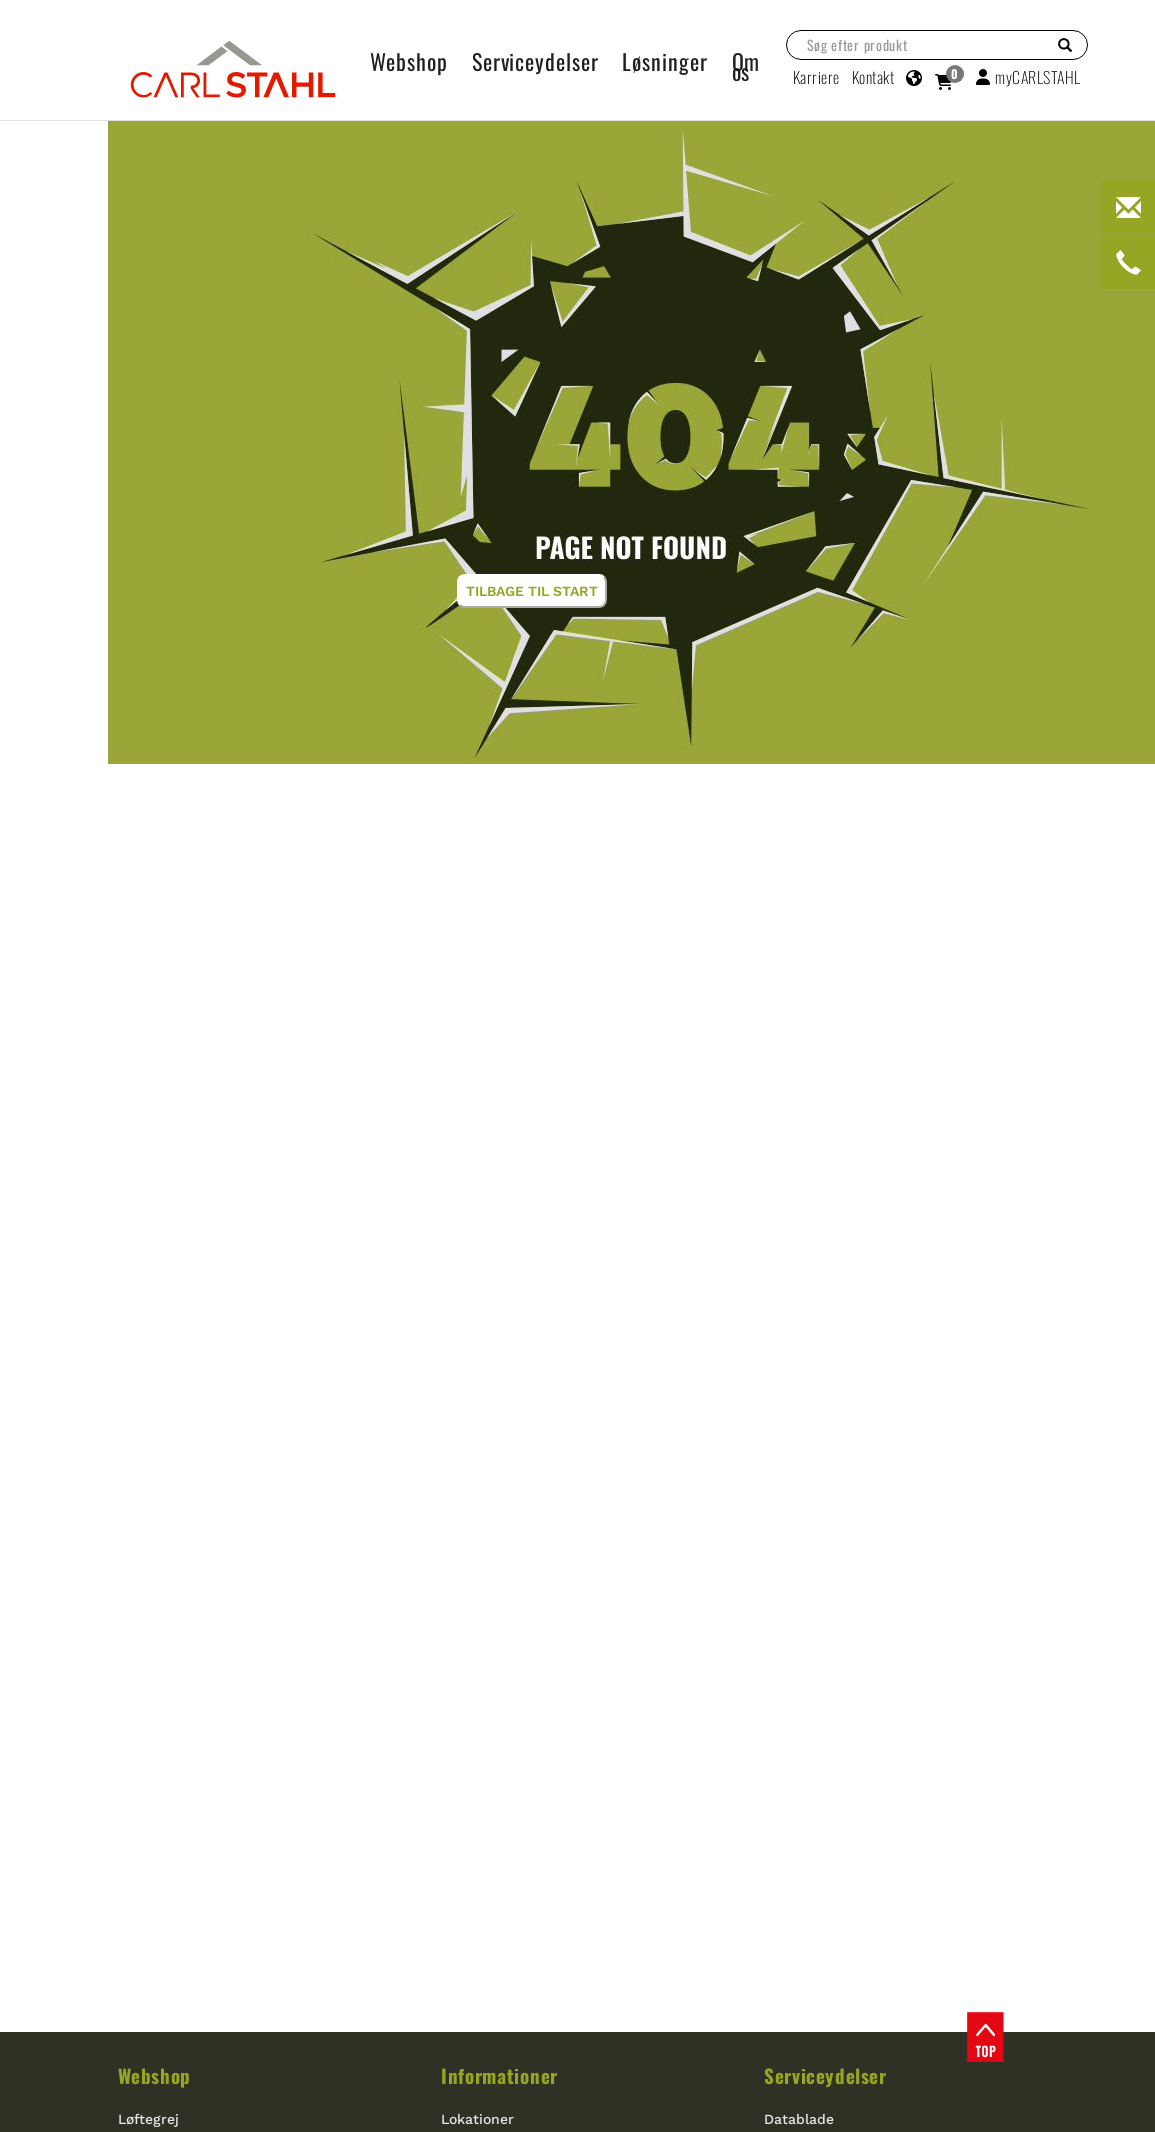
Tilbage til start (532, 591)
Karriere (816, 77)
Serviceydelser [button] (535, 61)
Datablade (799, 2119)
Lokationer (477, 2119)
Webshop (154, 2075)
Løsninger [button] (664, 61)
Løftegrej (148, 2119)
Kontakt (873, 77)
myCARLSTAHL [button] (1028, 77)
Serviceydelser (825, 2075)
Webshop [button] (409, 61)
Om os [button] (746, 66)
